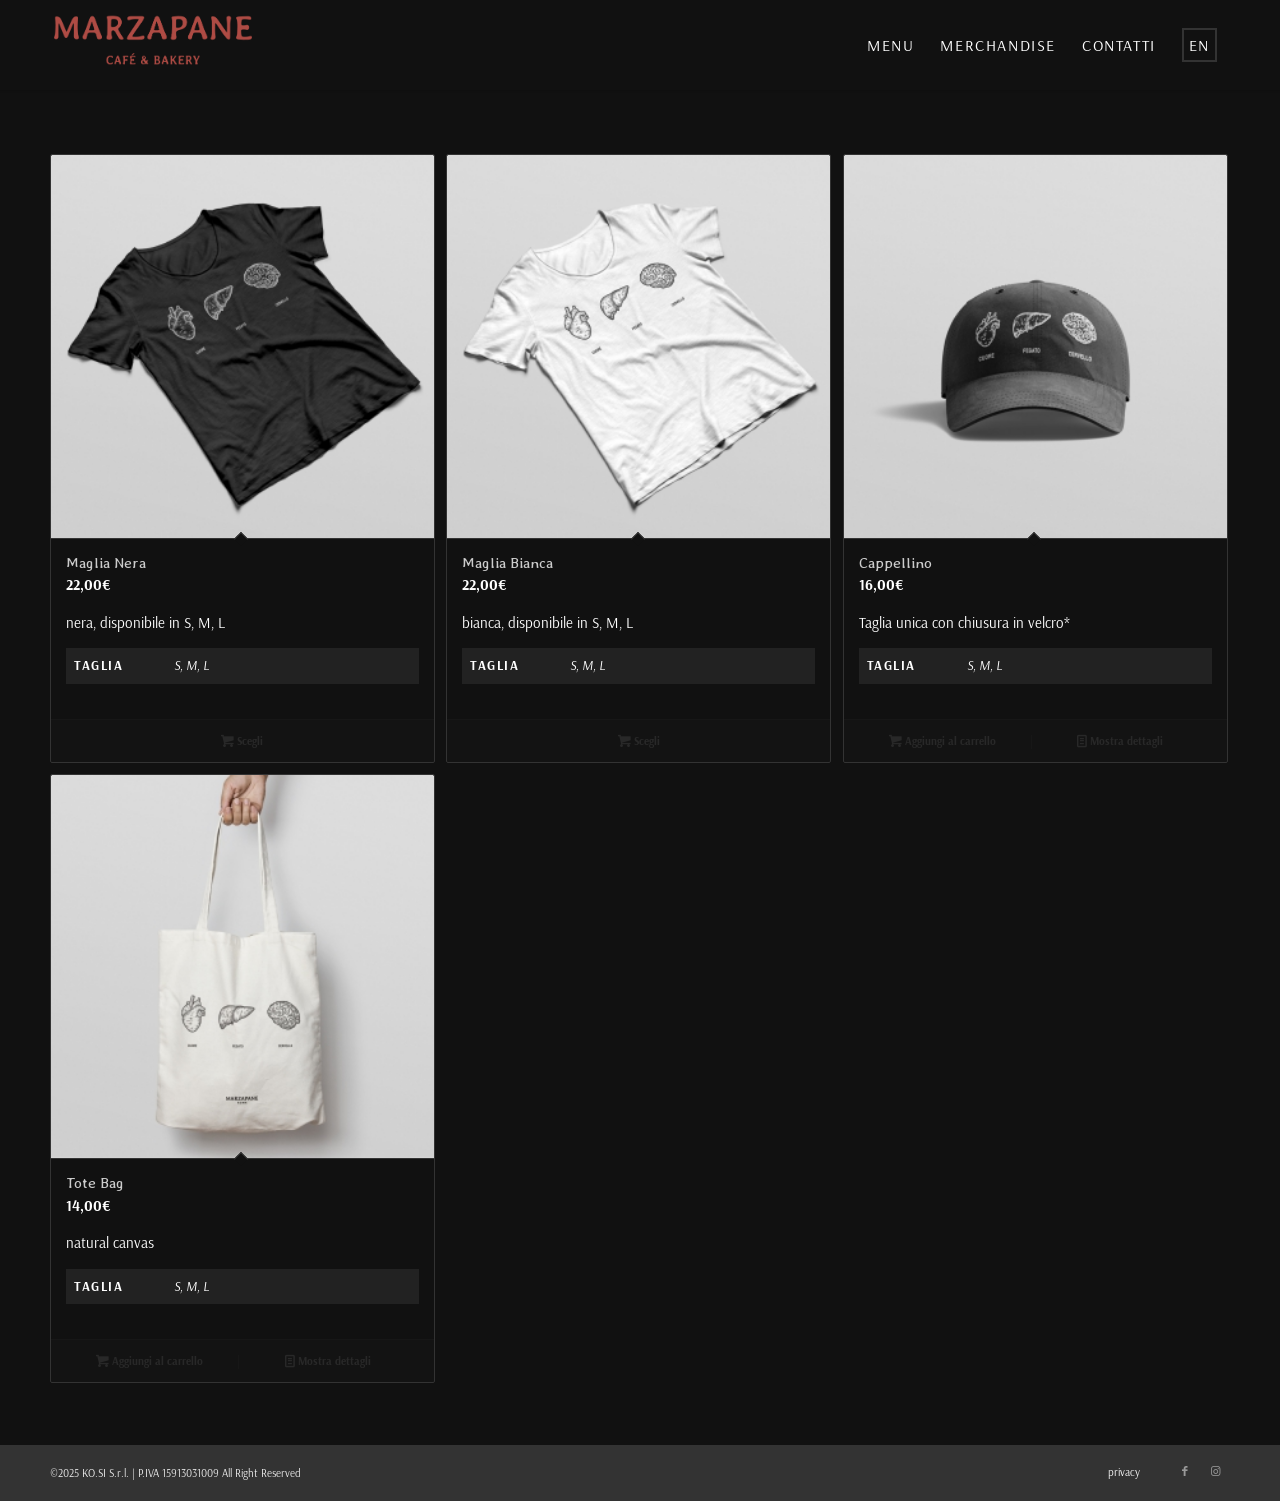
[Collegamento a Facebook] (1185, 1471)
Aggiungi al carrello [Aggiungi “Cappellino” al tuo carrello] (942, 741)
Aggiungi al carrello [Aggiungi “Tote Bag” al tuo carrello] (149, 1361)
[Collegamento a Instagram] (1215, 1471)
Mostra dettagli (1120, 741)
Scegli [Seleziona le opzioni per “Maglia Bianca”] (639, 741)
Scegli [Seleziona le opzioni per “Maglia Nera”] (242, 741)
